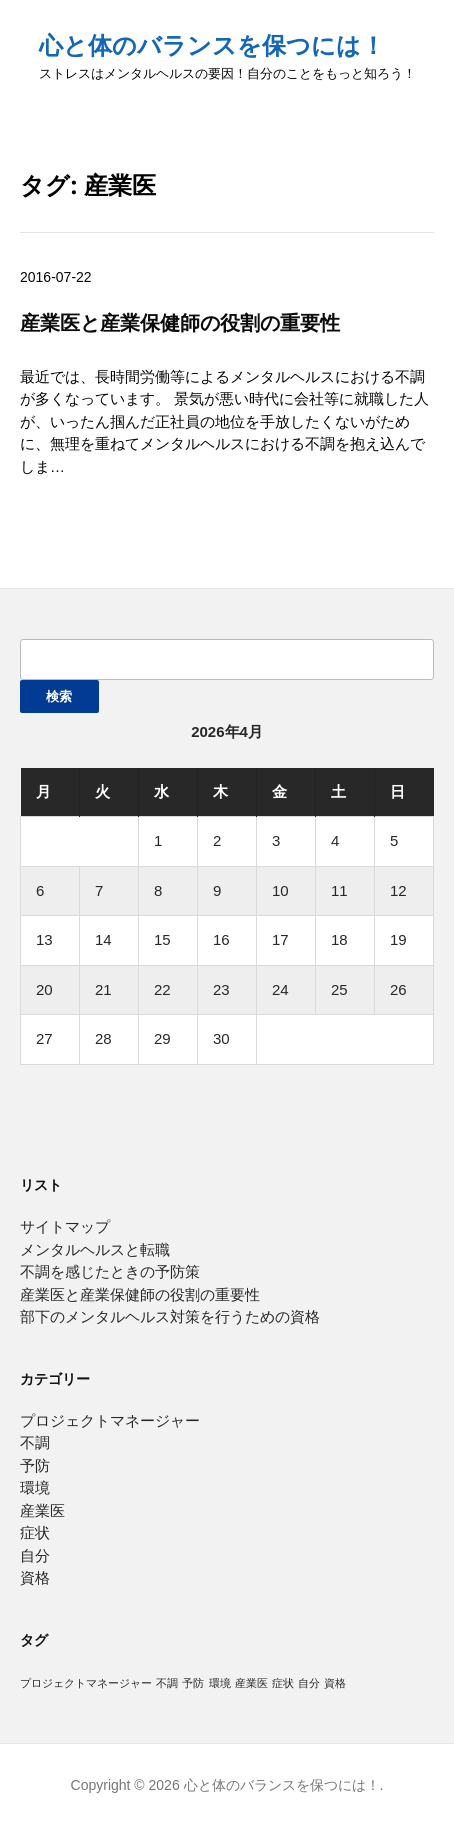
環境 (35, 1487)
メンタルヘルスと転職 (95, 1249)
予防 (35, 1465)
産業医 (42, 1510)
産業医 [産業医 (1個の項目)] (251, 1683)
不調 (35, 1442)
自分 (35, 1555)
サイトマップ (65, 1226)
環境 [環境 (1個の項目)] (220, 1683)
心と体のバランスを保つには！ (212, 45)
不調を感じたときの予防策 (110, 1271)
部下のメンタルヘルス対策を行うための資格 (170, 1316)
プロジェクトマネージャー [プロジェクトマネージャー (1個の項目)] (86, 1683)
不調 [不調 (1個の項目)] (167, 1683)
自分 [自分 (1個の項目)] (309, 1683)
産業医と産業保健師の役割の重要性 (180, 322)
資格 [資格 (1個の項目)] (335, 1683)
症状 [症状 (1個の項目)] (283, 1683)
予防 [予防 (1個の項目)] (193, 1683)
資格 (35, 1577)
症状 (35, 1532)
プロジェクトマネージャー (110, 1420)
